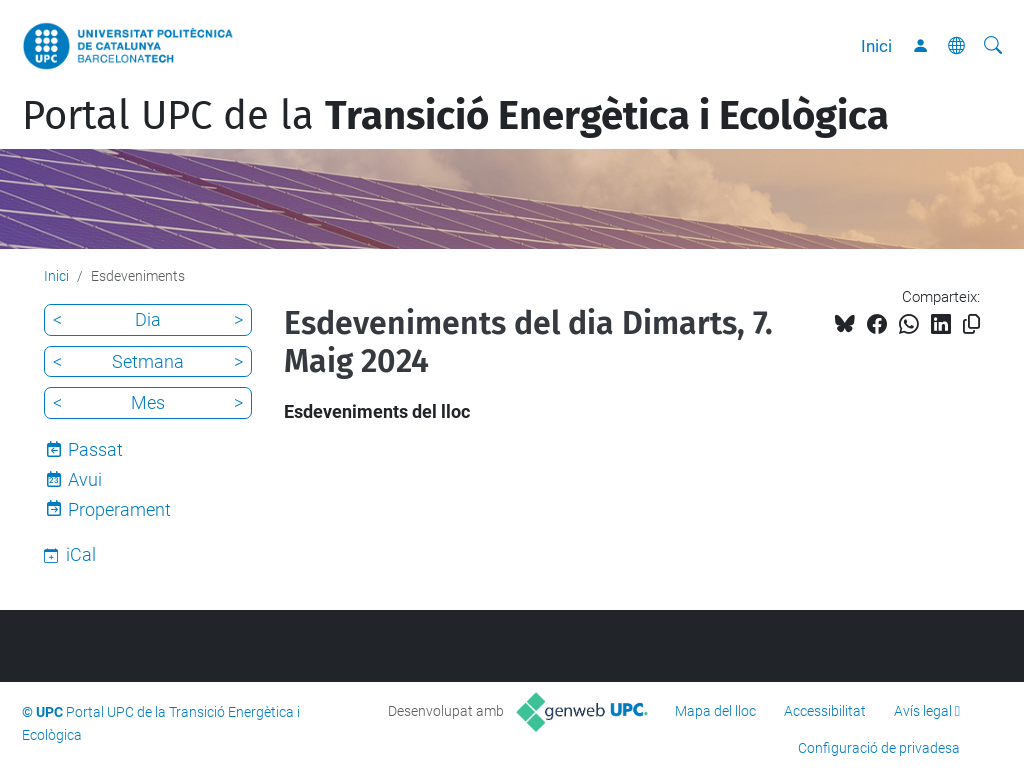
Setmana (148, 361)
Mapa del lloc (715, 711)
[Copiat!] (971, 324)
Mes (148, 402)
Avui (85, 479)
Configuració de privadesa (879, 748)
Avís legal (923, 711)
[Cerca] (993, 46)
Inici (876, 46)
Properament (119, 509)
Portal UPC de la (455, 116)
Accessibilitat (825, 711)
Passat (95, 449)
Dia (148, 319)
